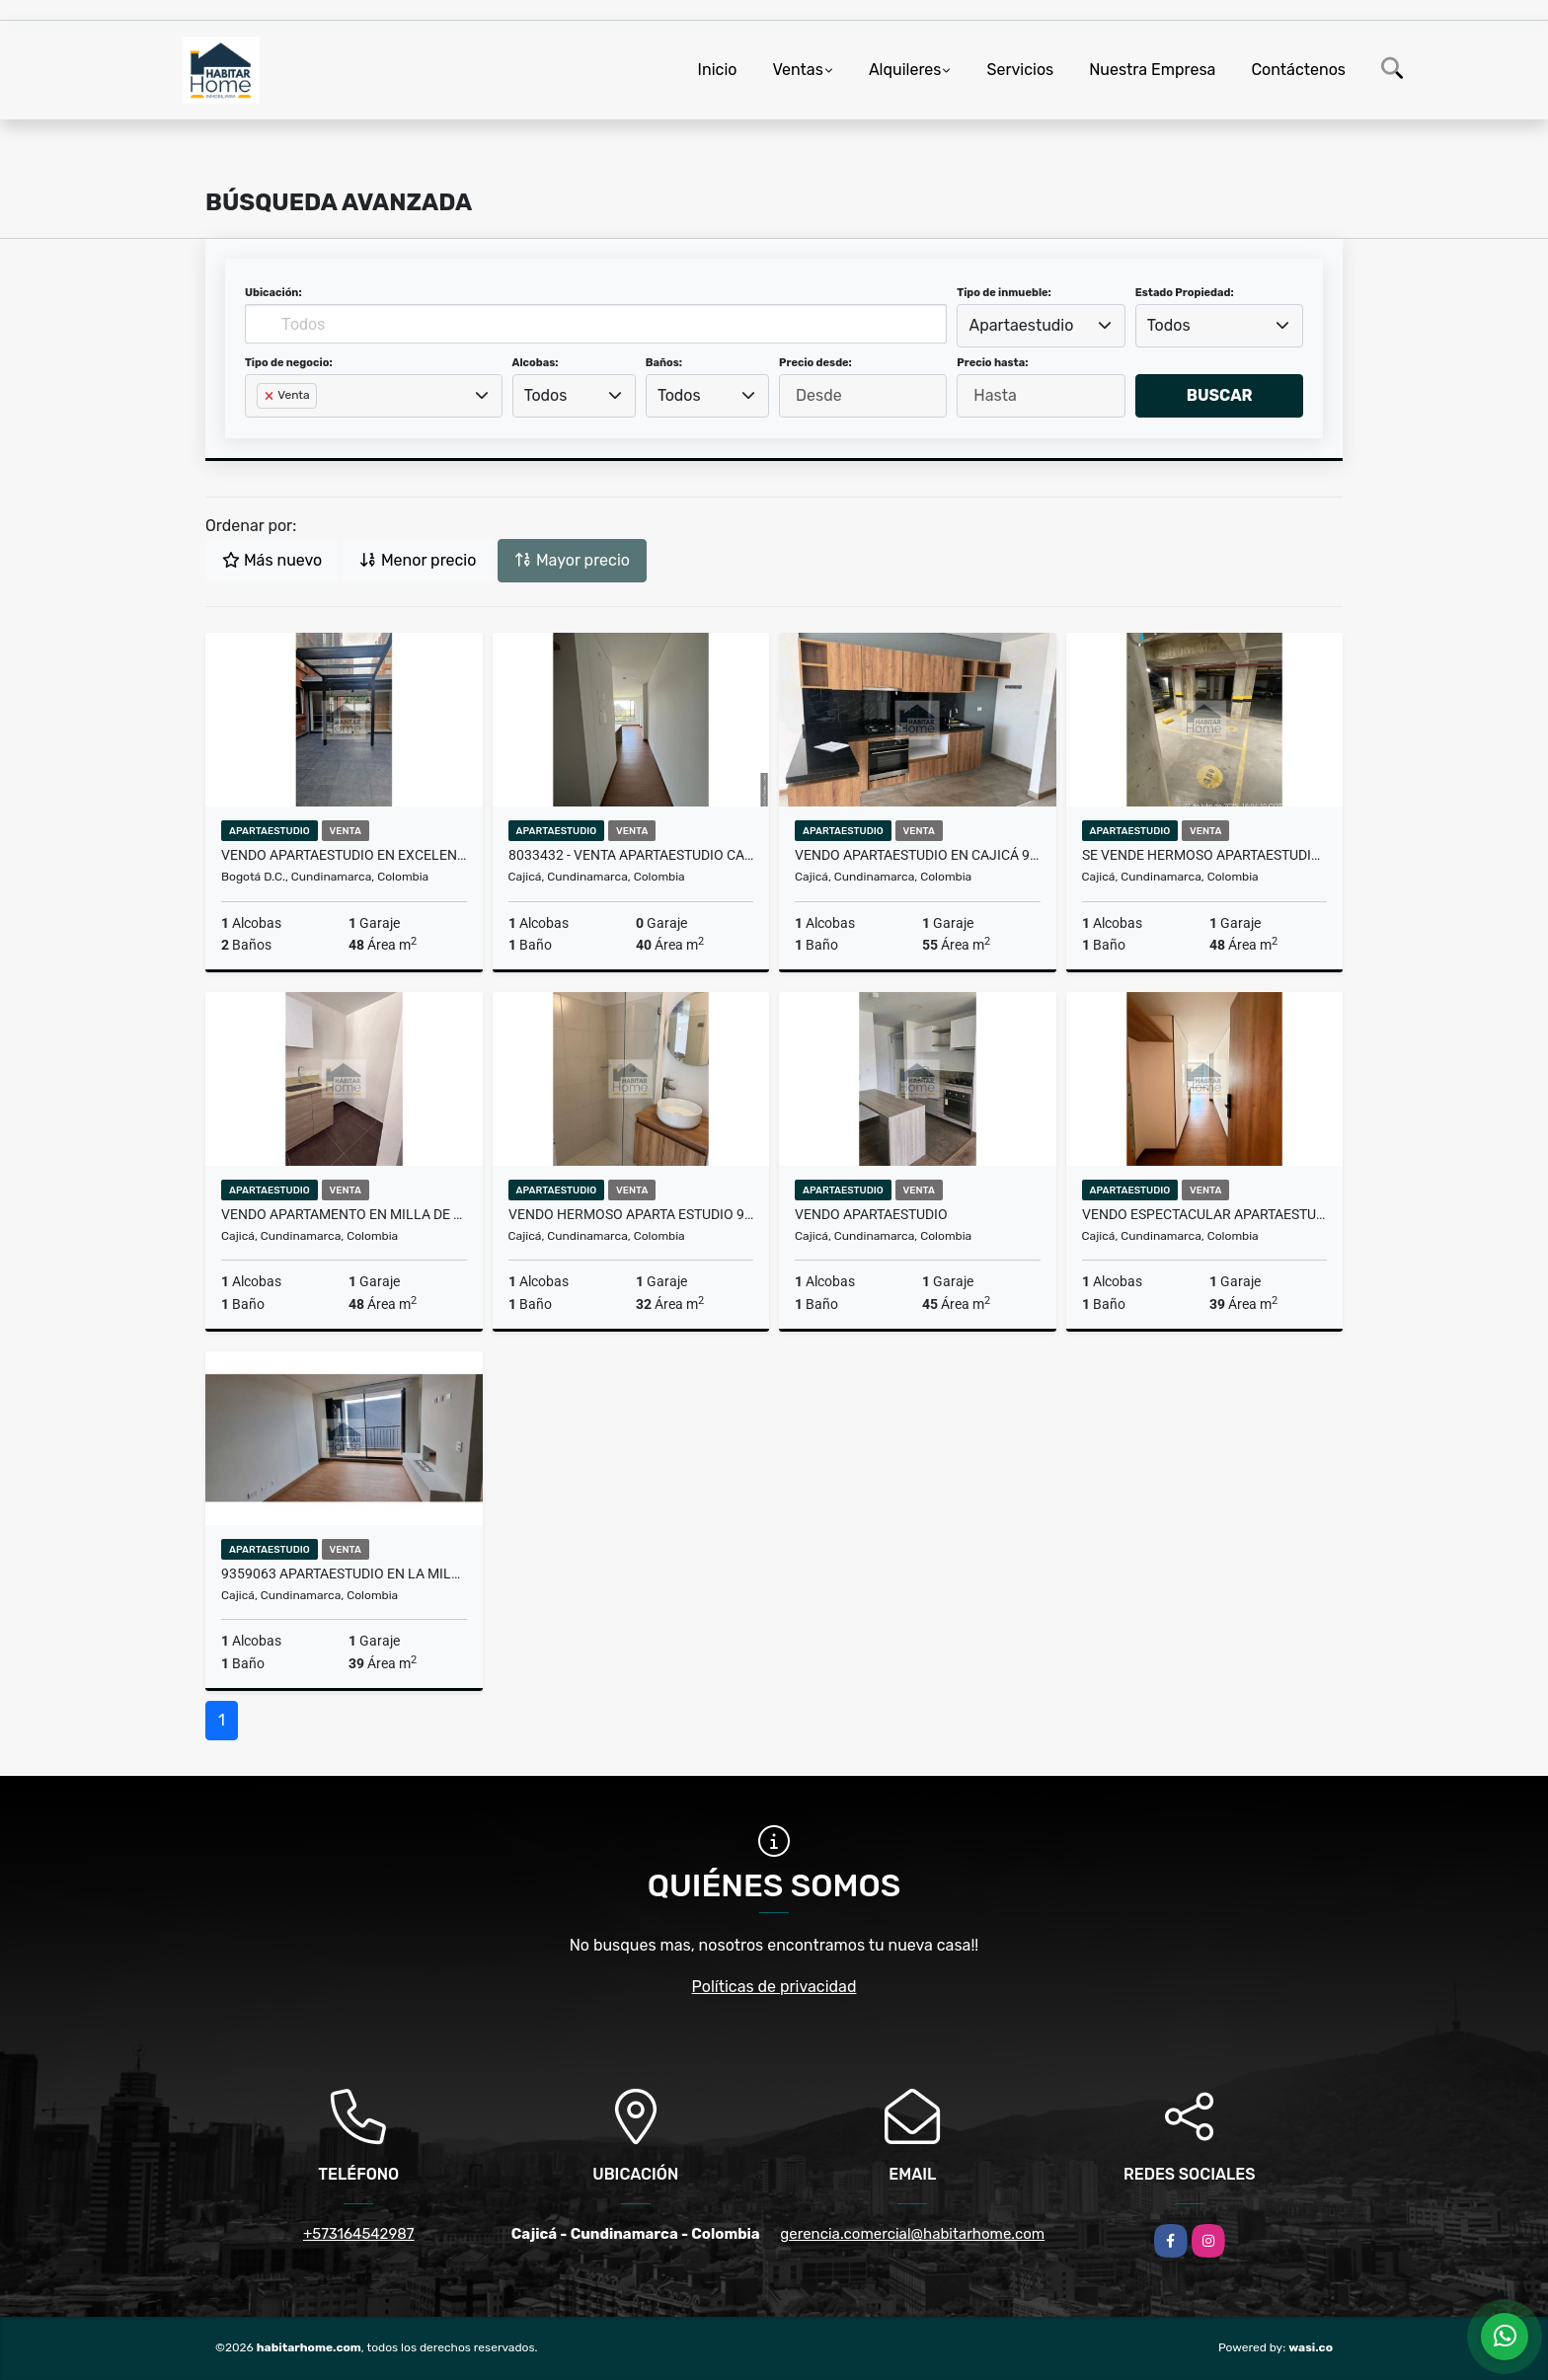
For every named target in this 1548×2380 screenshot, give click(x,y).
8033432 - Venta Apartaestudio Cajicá (631, 855)
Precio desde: (815, 362)
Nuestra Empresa (1152, 69)
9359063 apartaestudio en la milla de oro (344, 1573)
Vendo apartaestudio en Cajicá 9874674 (918, 855)
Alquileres (905, 69)
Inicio (717, 69)
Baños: (664, 362)
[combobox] (1040, 325)
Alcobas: (535, 362)
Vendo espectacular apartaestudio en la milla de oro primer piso (1205, 1214)
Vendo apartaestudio (871, 1214)
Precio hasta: (992, 362)
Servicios (1019, 69)
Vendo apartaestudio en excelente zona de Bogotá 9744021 (344, 855)
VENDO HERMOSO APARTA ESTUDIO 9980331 (631, 1214)
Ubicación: (273, 292)
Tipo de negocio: (289, 362)
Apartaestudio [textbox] (1021, 325)
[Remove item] (270, 396)
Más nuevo (272, 560)
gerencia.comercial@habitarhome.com (912, 2234)
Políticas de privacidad (774, 1986)
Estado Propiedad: (1184, 292)
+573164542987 (359, 2234)
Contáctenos (1298, 69)
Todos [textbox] (1169, 325)
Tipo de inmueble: (1003, 292)
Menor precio (417, 560)
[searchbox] (263, 427)
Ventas (797, 69)
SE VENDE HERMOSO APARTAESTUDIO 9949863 (1205, 855)
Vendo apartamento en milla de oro (344, 1214)
